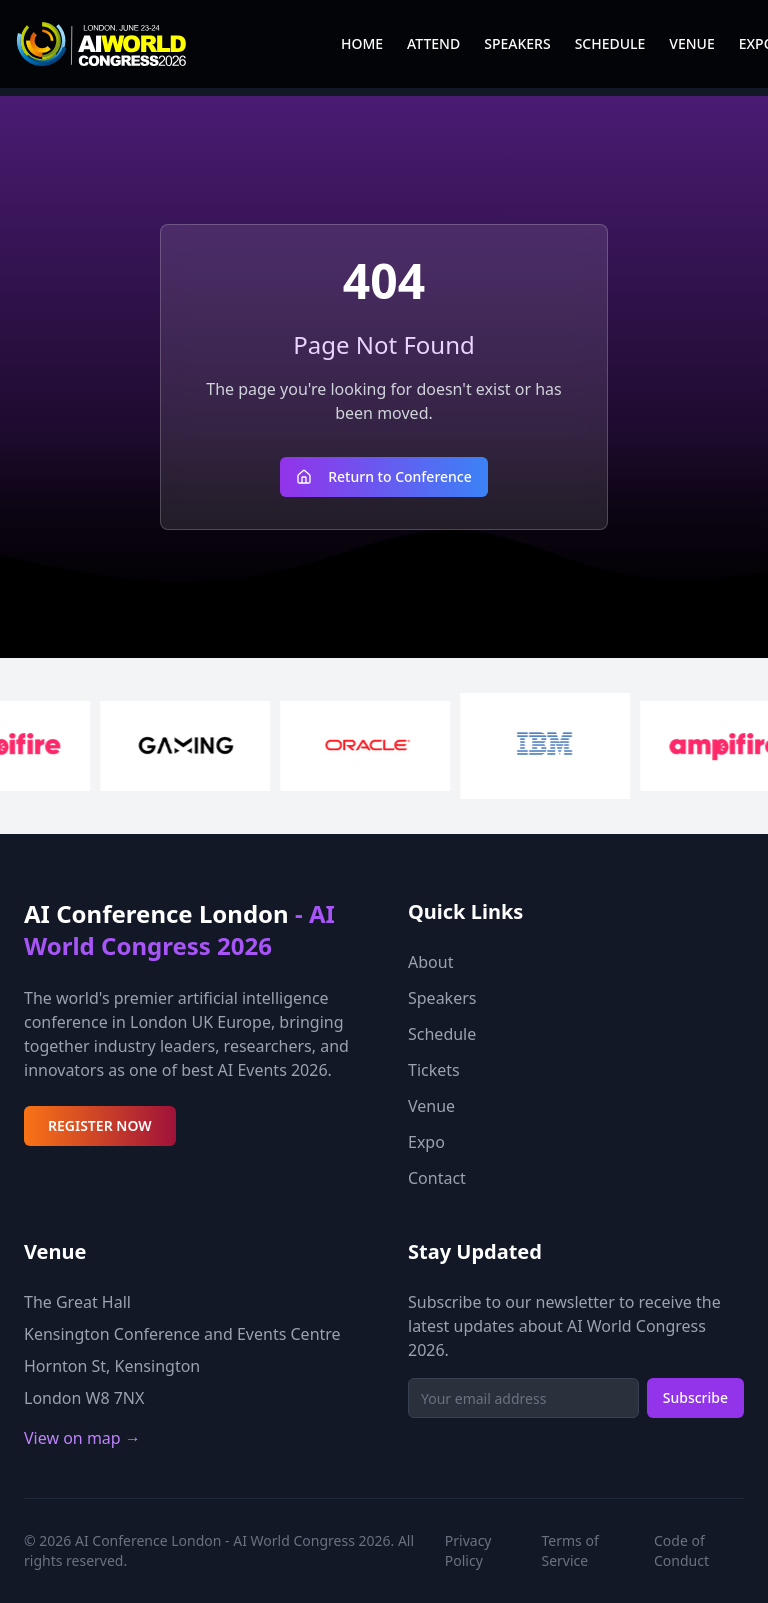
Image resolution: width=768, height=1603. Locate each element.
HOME (362, 43)
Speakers (442, 998)
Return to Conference (384, 476)
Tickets (434, 1070)
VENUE (691, 43)
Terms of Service (570, 1550)
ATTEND (433, 43)
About (430, 962)
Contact (437, 1178)
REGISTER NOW (100, 1125)
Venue (431, 1106)
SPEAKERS (517, 43)
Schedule (442, 1034)
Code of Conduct (681, 1550)
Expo (426, 1142)
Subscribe (695, 1397)
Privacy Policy (468, 1550)
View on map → (82, 1438)
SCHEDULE (610, 43)
